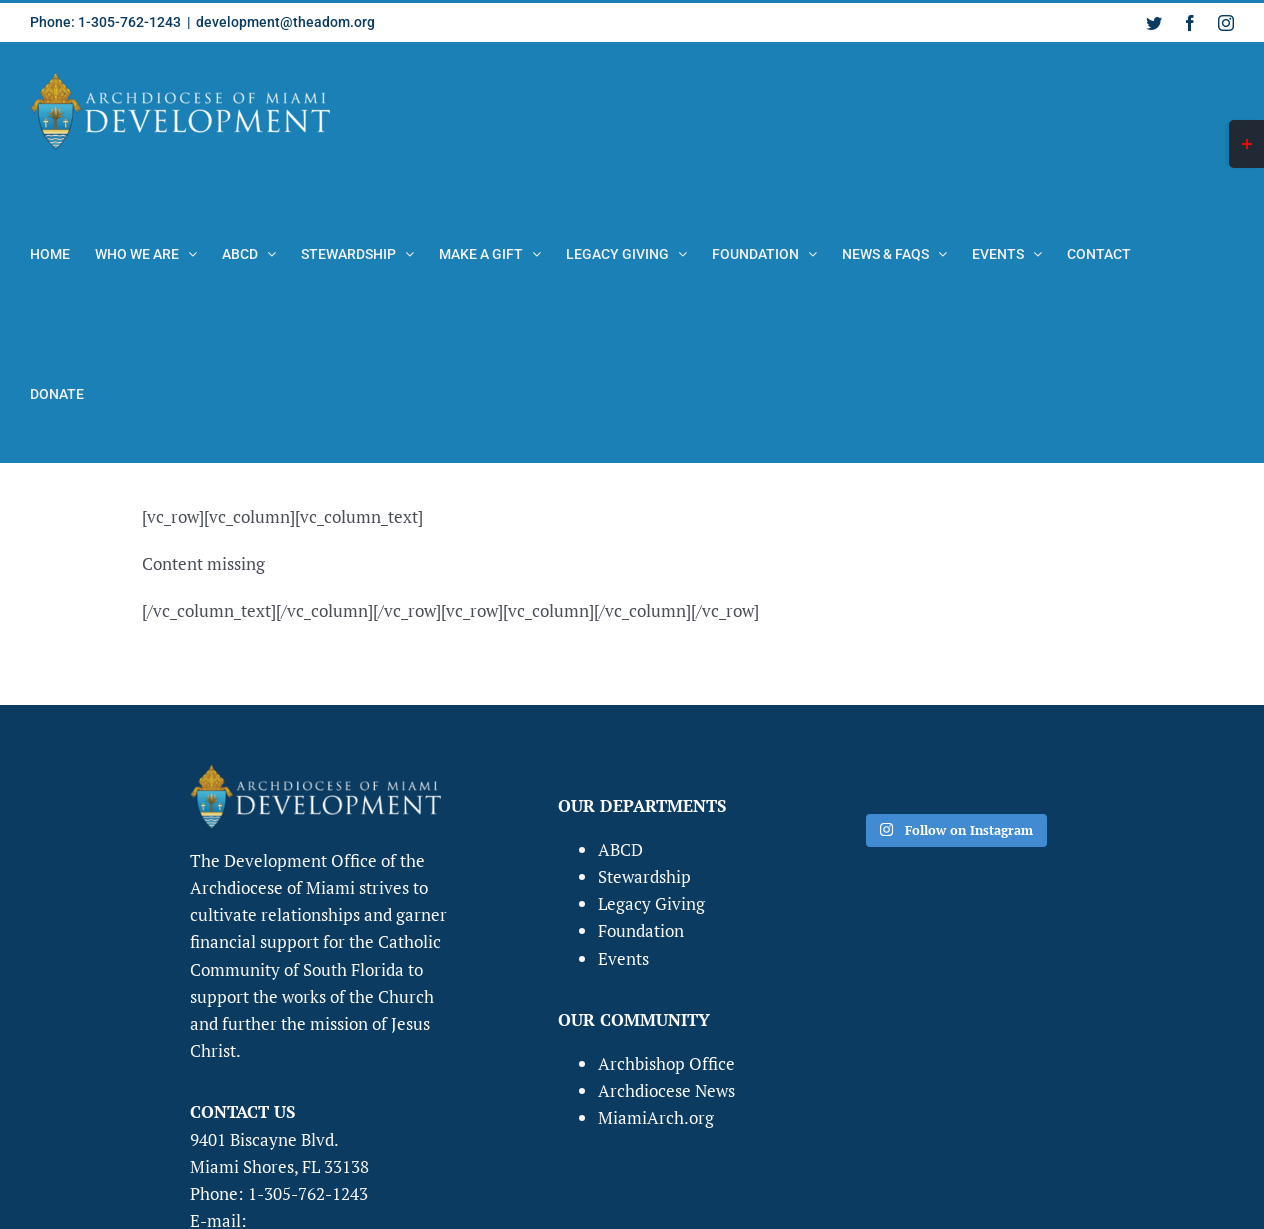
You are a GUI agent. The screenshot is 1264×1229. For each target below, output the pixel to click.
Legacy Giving (651, 903)
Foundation (641, 930)
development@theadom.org (285, 22)
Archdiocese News (666, 1090)
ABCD (620, 849)
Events (623, 958)
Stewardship (644, 876)
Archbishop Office (666, 1063)
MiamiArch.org (656, 1117)
